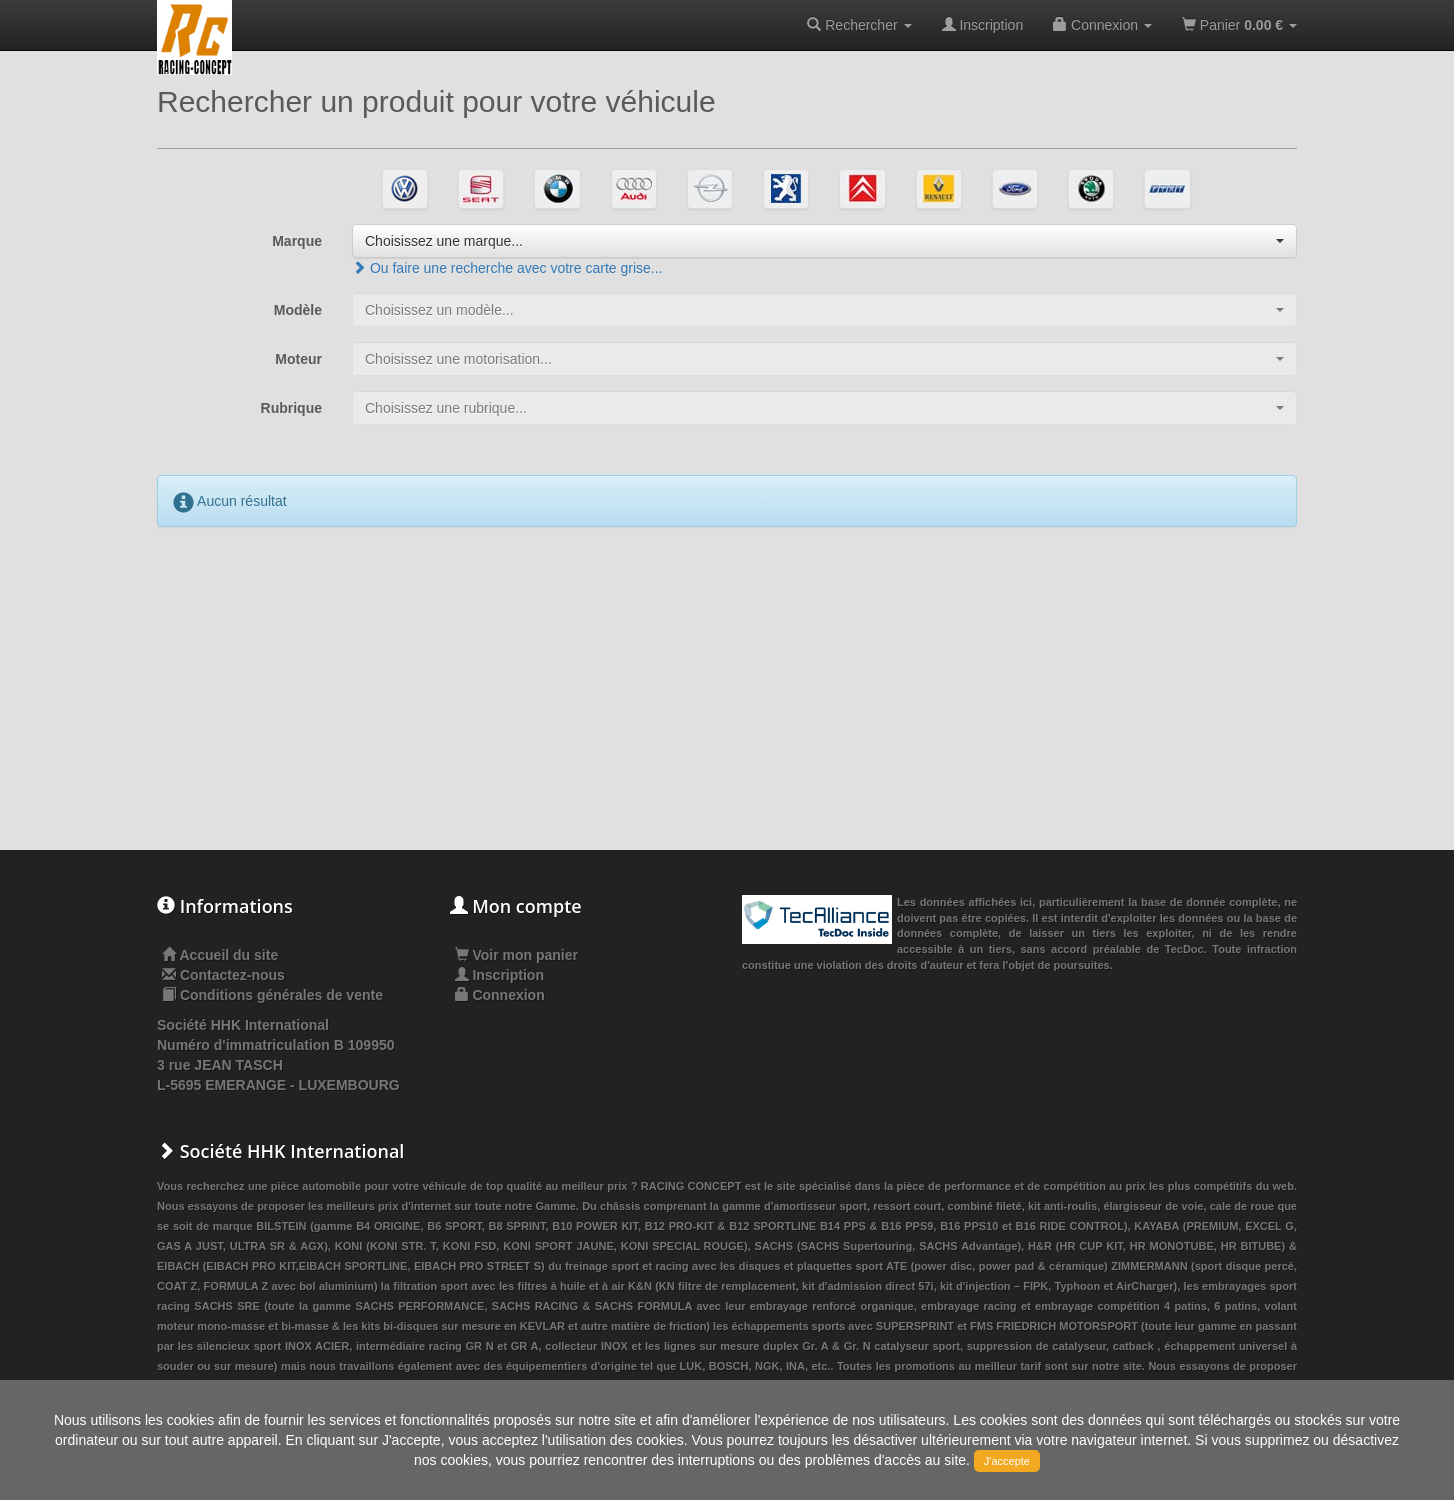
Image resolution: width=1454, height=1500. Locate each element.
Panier (1239, 25)
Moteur (298, 359)
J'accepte (1007, 1461)
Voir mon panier (516, 955)
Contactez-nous (232, 975)
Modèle (298, 310)
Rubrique (291, 408)
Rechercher (859, 25)
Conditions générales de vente (281, 995)
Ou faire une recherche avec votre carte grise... (507, 268)
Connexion (1102, 25)
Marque (297, 241)
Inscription (983, 25)
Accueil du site (228, 955)
